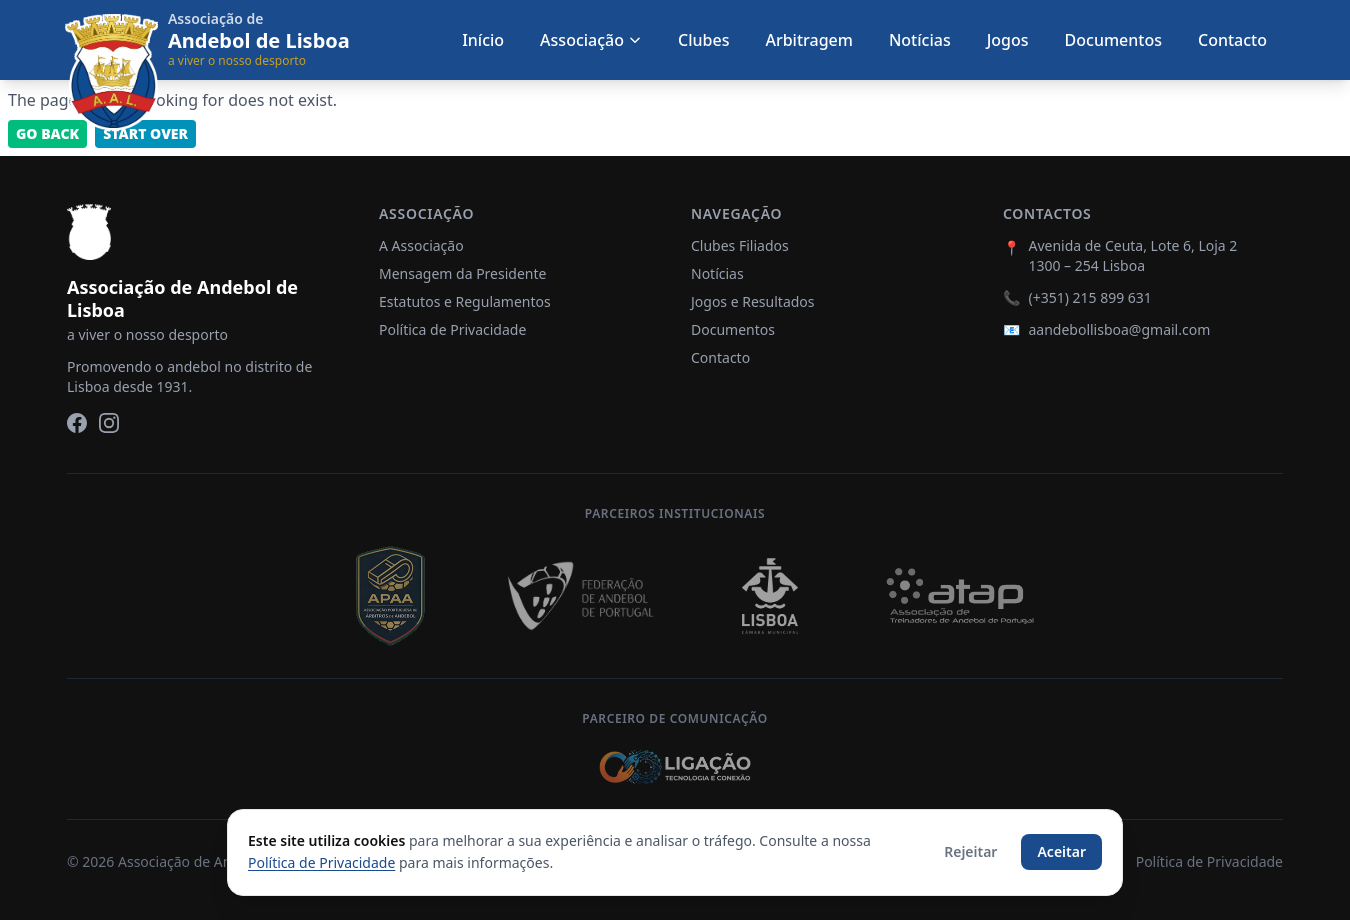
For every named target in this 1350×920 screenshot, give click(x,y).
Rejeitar (970, 851)
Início (483, 40)
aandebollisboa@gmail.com (1119, 329)
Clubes (703, 40)
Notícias (920, 40)
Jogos (1008, 40)
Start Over (145, 133)
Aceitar (1061, 851)
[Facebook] (77, 423)
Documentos (1113, 40)
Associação (591, 40)
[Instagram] (109, 423)
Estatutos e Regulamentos (465, 301)
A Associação (421, 245)
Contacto (1232, 40)
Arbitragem (808, 40)
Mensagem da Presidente (462, 273)
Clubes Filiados (740, 245)
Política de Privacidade (452, 329)
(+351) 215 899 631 (1089, 297)
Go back (47, 133)
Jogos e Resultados (753, 301)
